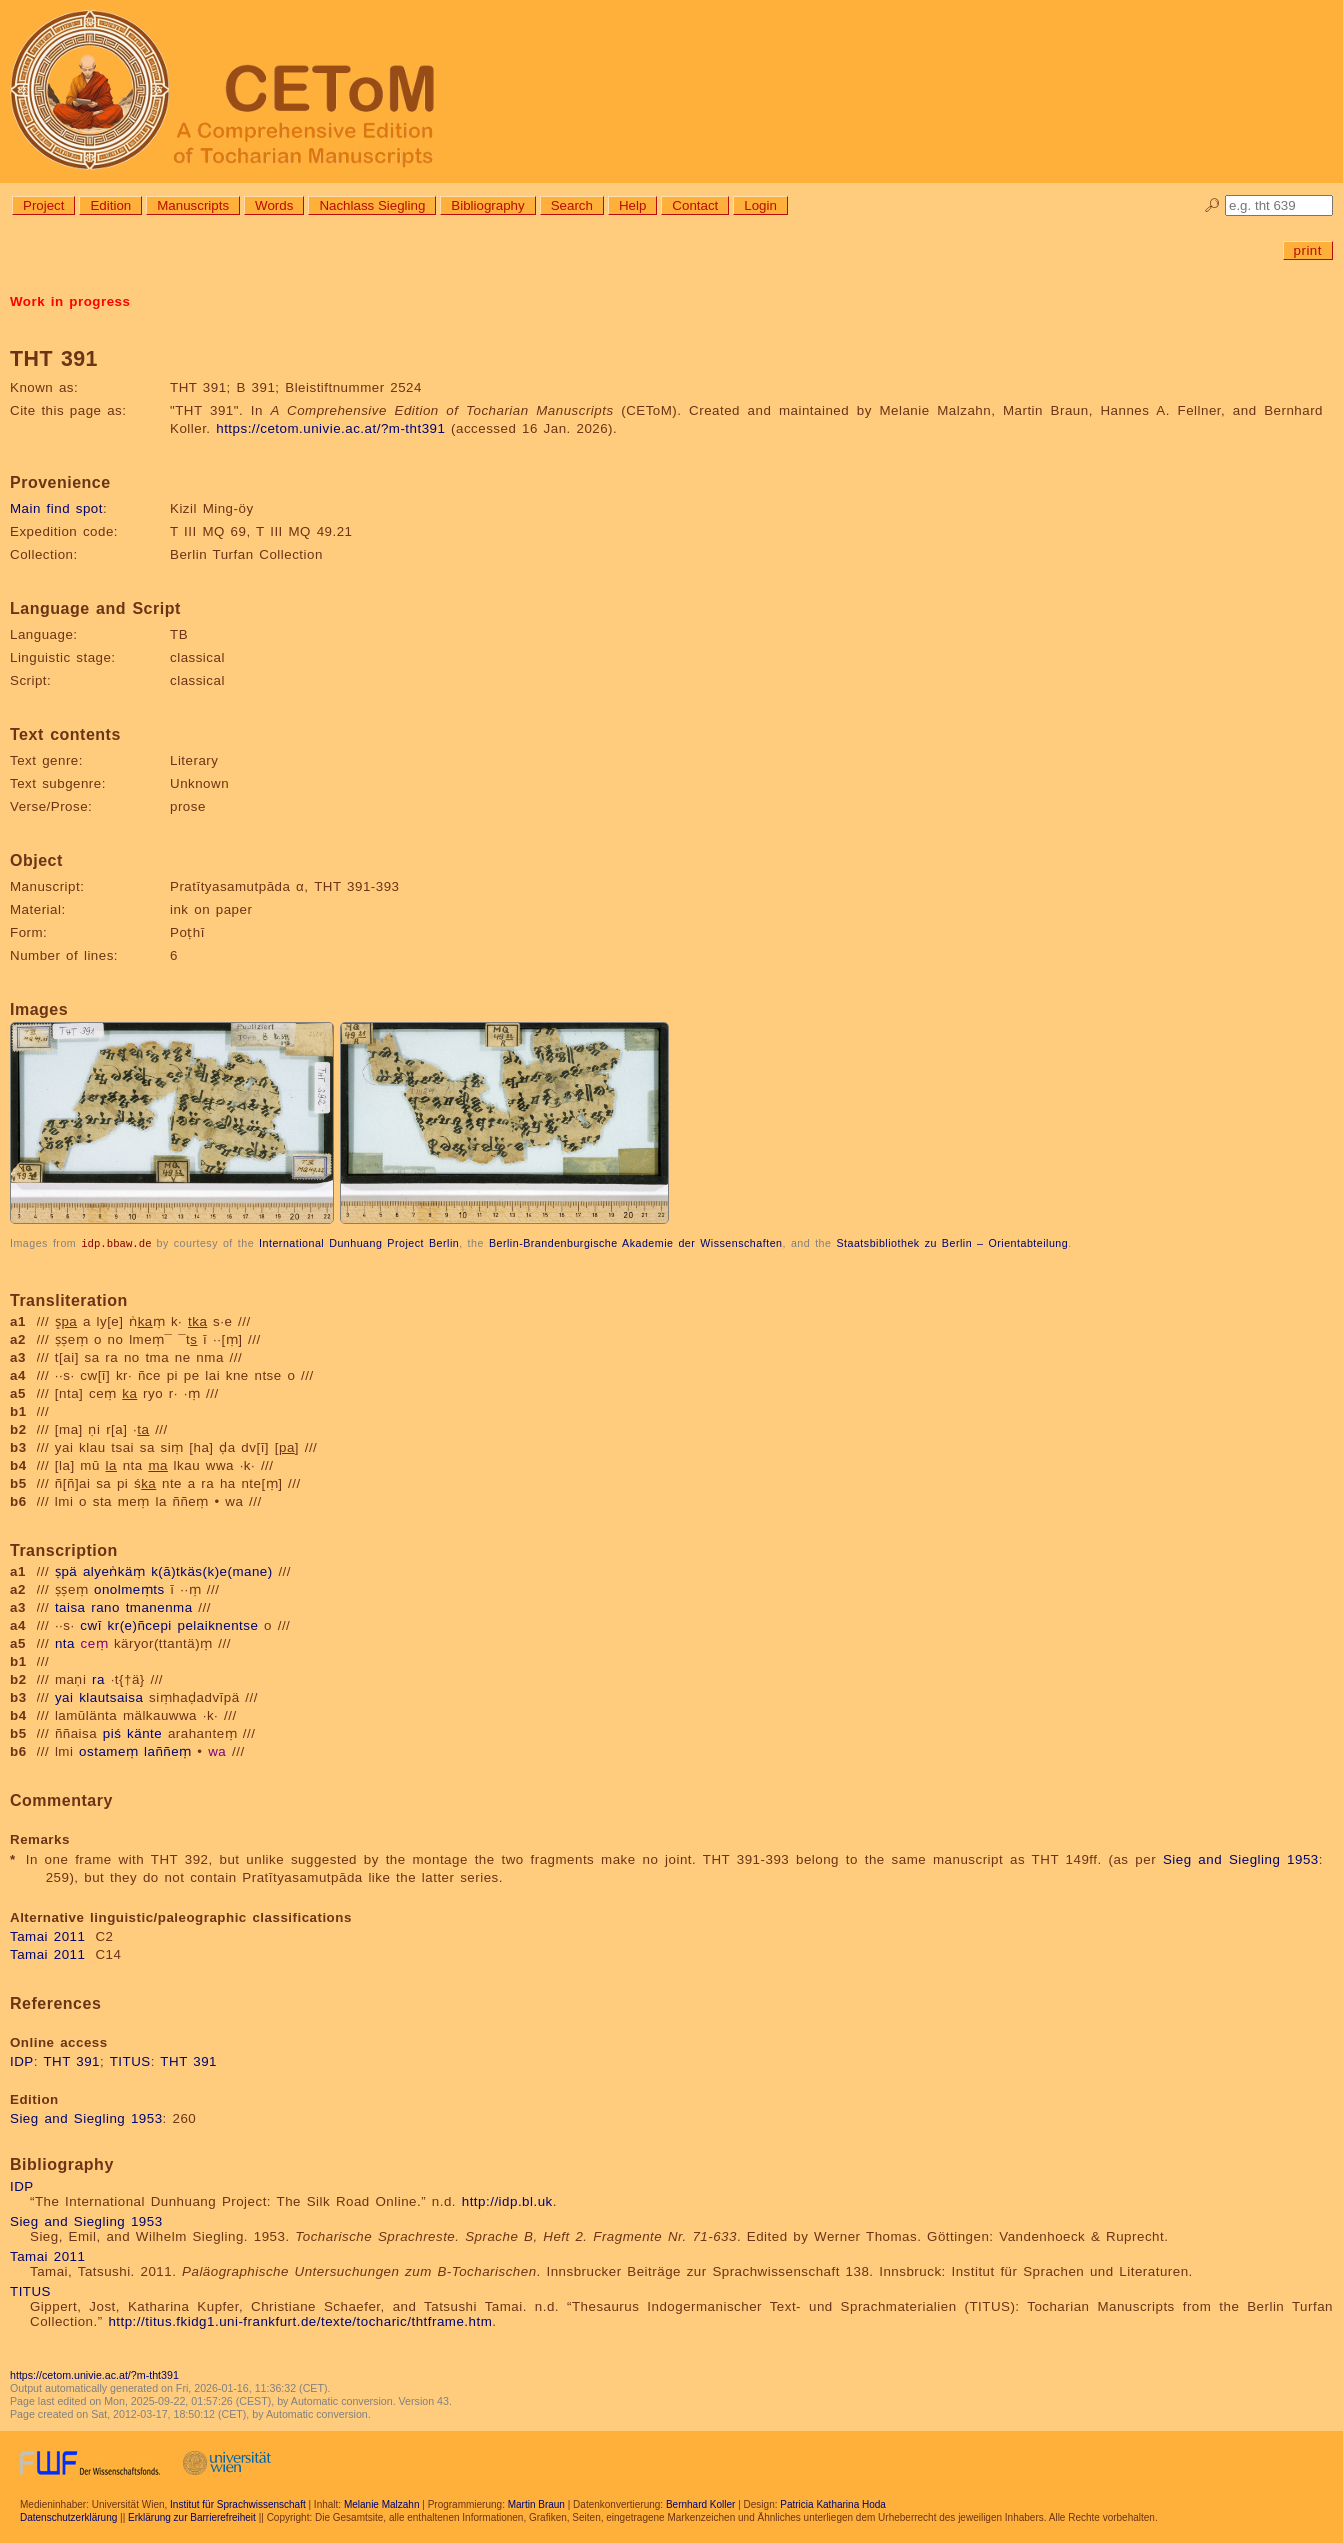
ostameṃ (108, 1750)
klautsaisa (111, 1696)
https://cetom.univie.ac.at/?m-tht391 (330, 428)
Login (760, 205)
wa (217, 1750)
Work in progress (70, 301)
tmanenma (159, 1606)
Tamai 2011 (47, 1935)
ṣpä (66, 1570)
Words (274, 205)
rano (105, 1606)
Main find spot (56, 508)
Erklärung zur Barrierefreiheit (192, 2516)
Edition (110, 205)
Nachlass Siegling (372, 205)
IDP (22, 2060)
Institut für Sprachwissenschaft (238, 2503)
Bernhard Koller (700, 2503)
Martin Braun (536, 2503)
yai (64, 1696)
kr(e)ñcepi (140, 1624)
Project (43, 205)
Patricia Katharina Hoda (833, 2503)
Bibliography (487, 205)
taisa (70, 1606)
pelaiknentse (218, 1624)
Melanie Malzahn (382, 2503)
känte (144, 1732)
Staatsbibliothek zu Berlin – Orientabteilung (952, 1243)
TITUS (130, 2060)
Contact (695, 205)
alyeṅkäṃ (114, 1570)
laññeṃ (168, 1750)
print (1308, 250)
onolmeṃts (129, 1588)
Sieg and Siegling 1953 (1241, 1858)
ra (98, 1678)
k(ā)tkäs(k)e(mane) (212, 1570)
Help (632, 205)
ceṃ (95, 1642)
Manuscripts (193, 205)
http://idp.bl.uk (507, 2200)
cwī (91, 1624)
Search (572, 205)
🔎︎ (1212, 205)
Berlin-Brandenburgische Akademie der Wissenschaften (636, 1243)
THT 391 (71, 2060)
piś (112, 1732)
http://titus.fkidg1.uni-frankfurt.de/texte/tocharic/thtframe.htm (300, 2320)
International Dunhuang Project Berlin (359, 1243)
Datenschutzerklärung (68, 2516)
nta (65, 1642)
